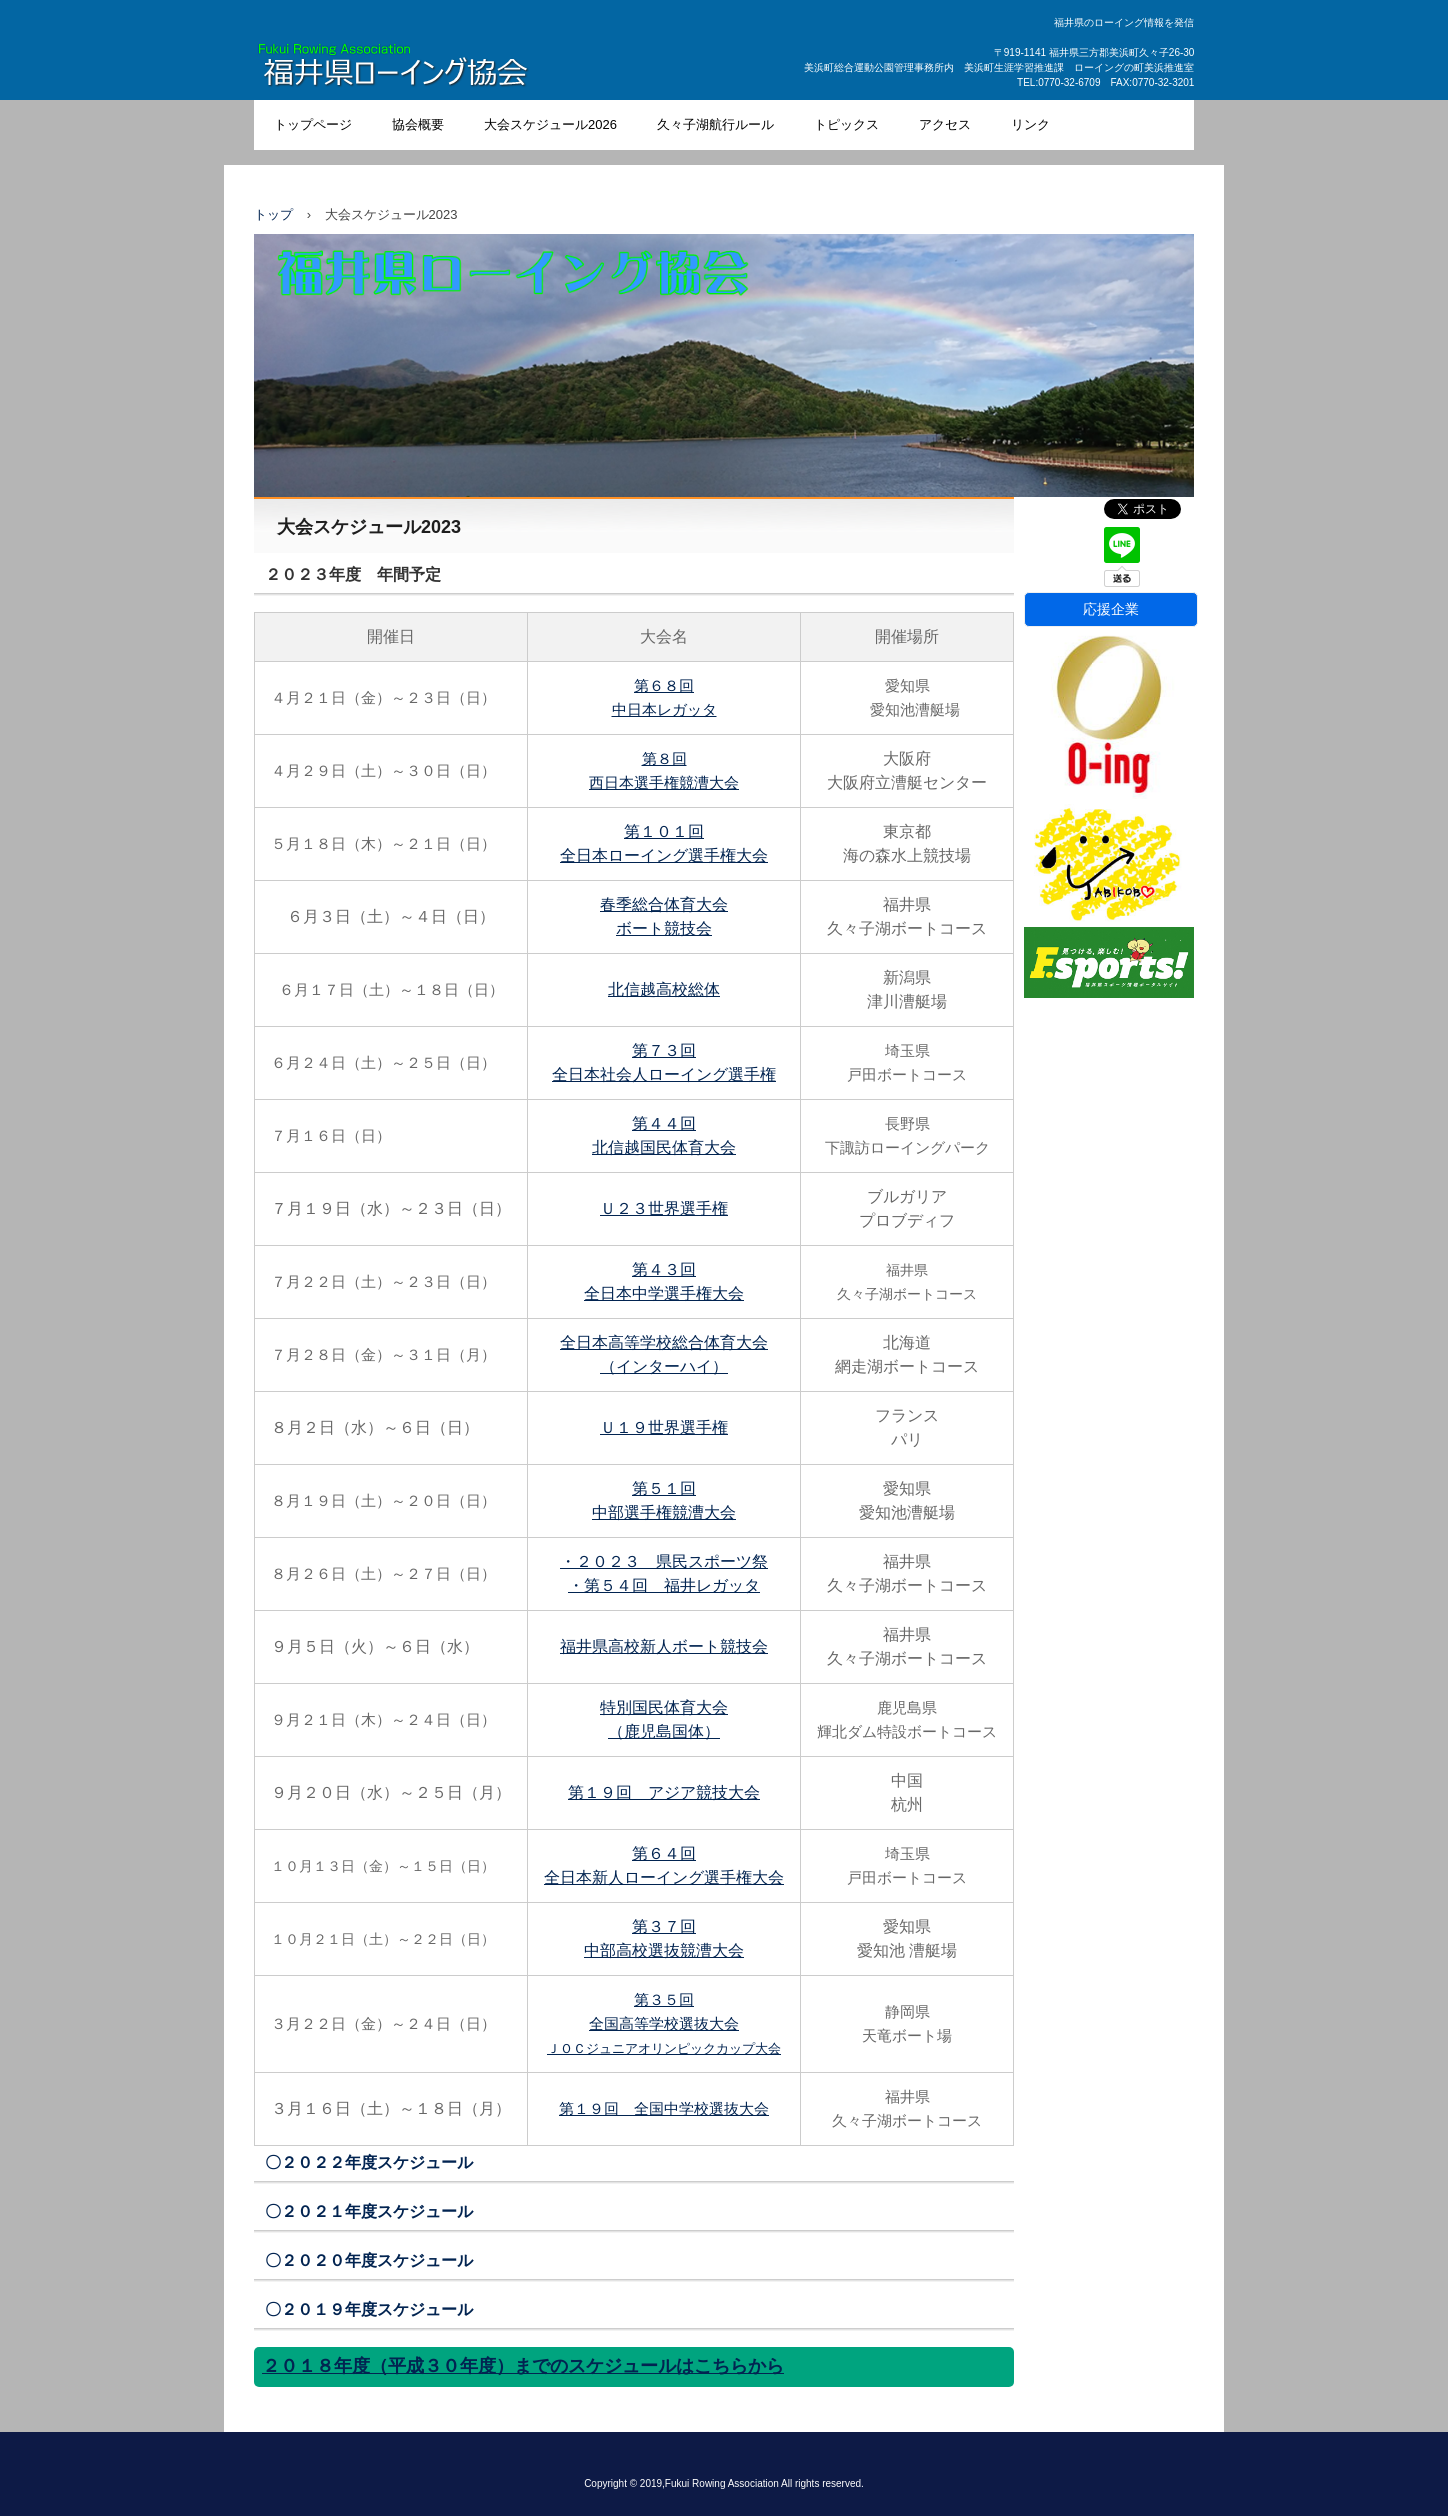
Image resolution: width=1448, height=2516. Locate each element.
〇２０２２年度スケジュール (369, 2162)
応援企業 (1111, 609)
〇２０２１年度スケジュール (369, 2211)
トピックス (846, 124)
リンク (1030, 124)
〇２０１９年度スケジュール (369, 2309)
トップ (273, 214)
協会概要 (418, 124)
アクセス (945, 124)
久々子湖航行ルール (715, 124)
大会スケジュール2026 (550, 124)
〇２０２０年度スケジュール (369, 2260)
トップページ (313, 124)
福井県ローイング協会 (440, 68)
